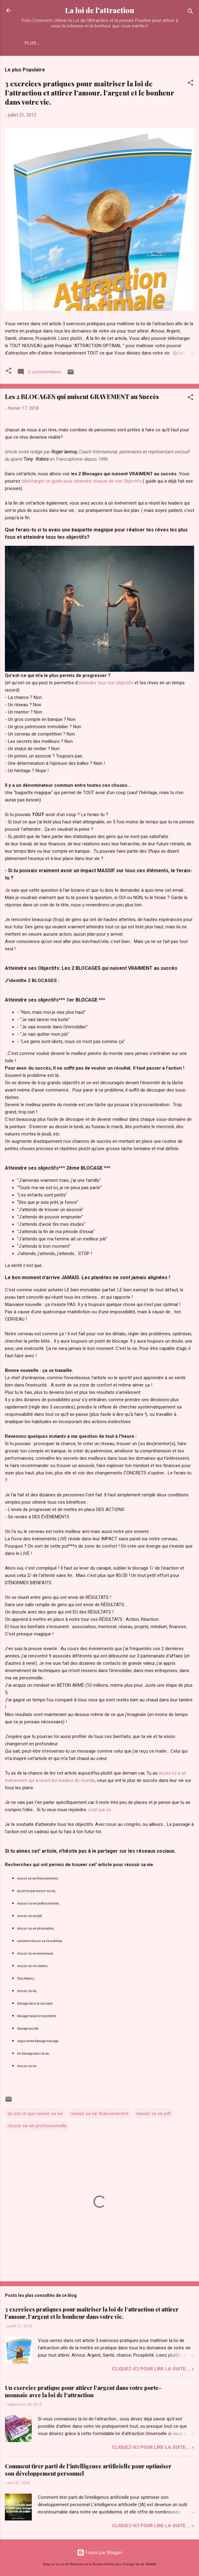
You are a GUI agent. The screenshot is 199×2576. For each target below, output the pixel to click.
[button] (190, 83)
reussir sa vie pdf (153, 2113)
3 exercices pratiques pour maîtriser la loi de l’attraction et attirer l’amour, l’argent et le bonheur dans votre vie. (89, 92)
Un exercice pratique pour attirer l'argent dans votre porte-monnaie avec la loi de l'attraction (83, 2391)
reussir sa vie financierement (99, 2113)
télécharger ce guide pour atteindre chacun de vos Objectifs (82, 481)
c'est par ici (99, 1809)
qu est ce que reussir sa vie (35, 2113)
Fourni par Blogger (99, 2552)
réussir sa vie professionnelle (37, 2125)
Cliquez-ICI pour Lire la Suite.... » (153, 2369)
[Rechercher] (190, 12)
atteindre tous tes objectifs (106, 682)
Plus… (32, 43)
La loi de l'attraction (99, 10)
